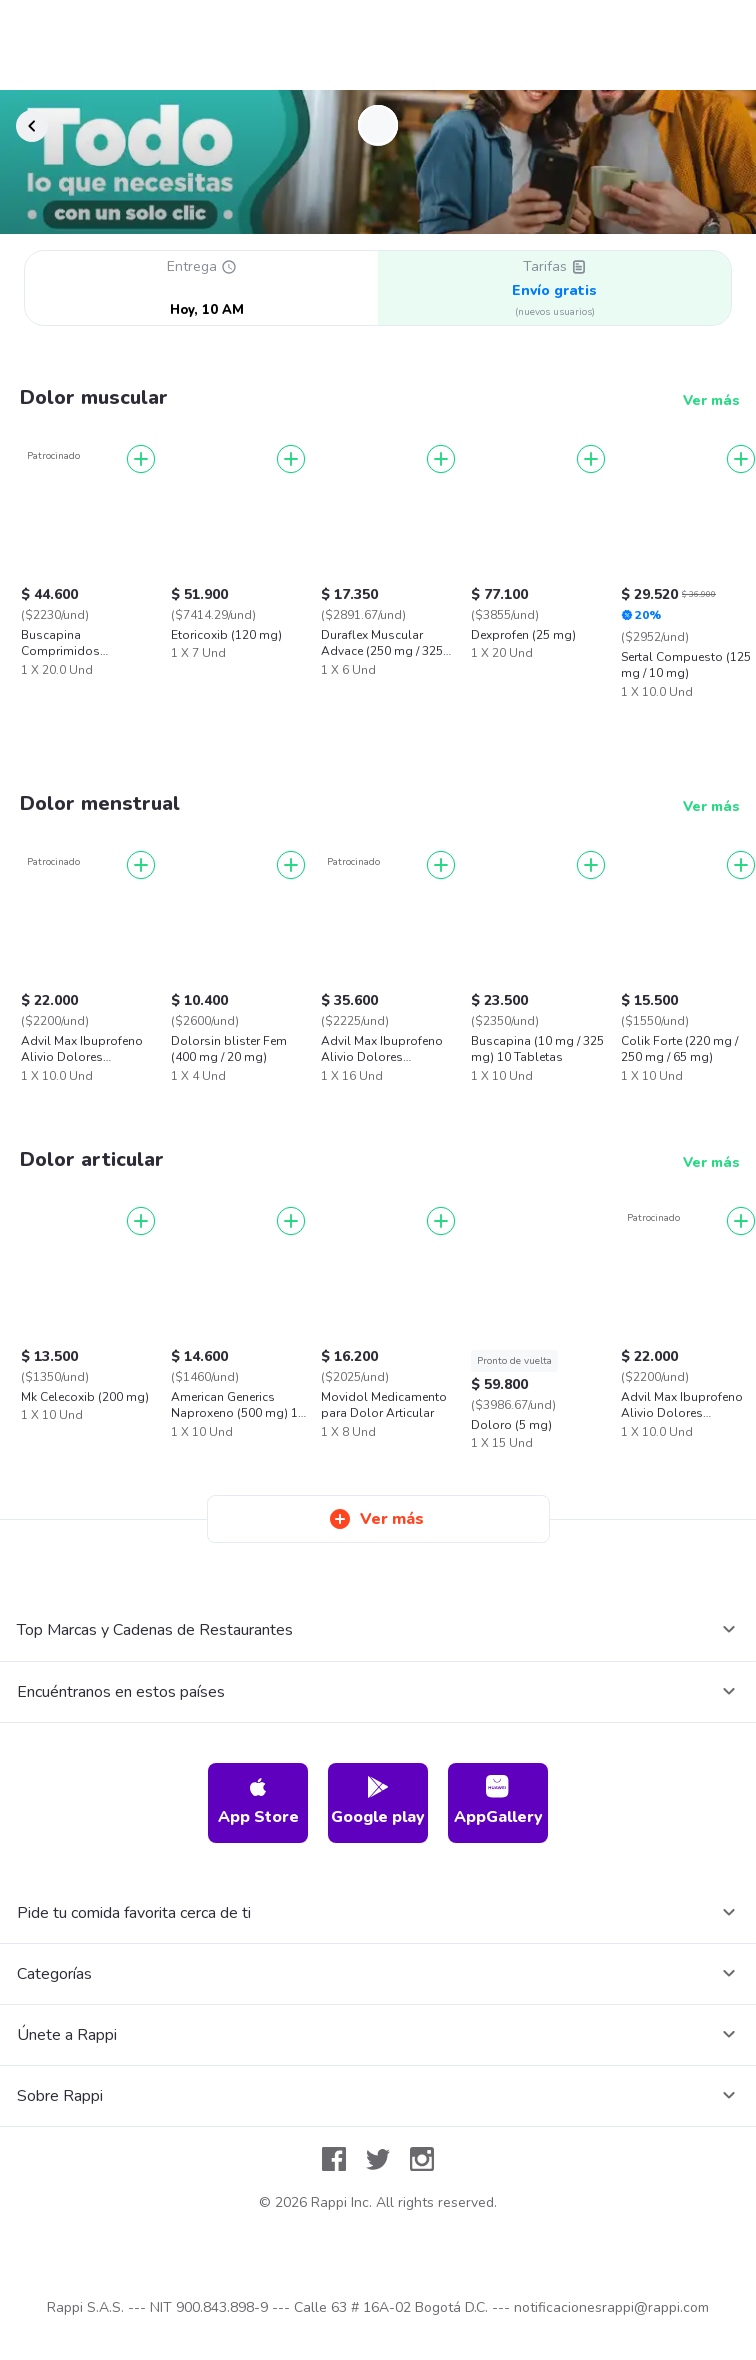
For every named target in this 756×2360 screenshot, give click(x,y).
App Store (258, 1801)
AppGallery (498, 1801)
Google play (378, 1801)
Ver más (711, 400)
